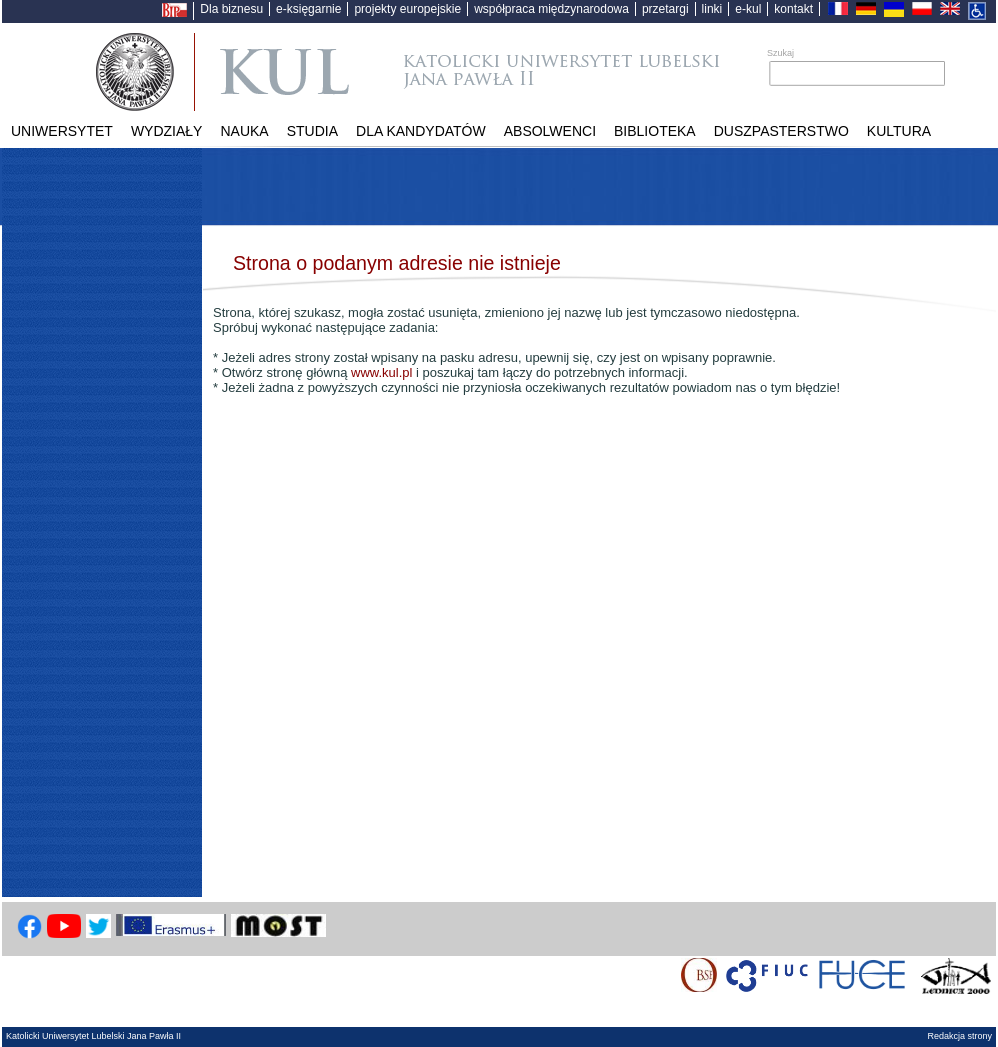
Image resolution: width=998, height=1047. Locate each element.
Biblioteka (655, 131)
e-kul (748, 9)
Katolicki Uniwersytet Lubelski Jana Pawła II (470, 72)
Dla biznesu (231, 9)
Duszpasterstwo (781, 131)
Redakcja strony (959, 1036)
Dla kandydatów (421, 131)
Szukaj (780, 53)
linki (712, 9)
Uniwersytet (62, 131)
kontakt (793, 9)
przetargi (665, 9)
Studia (312, 131)
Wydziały (167, 131)
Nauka (244, 131)
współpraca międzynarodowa (551, 9)
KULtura (899, 131)
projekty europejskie (407, 9)
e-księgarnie (308, 9)
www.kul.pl (381, 372)
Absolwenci (550, 131)
